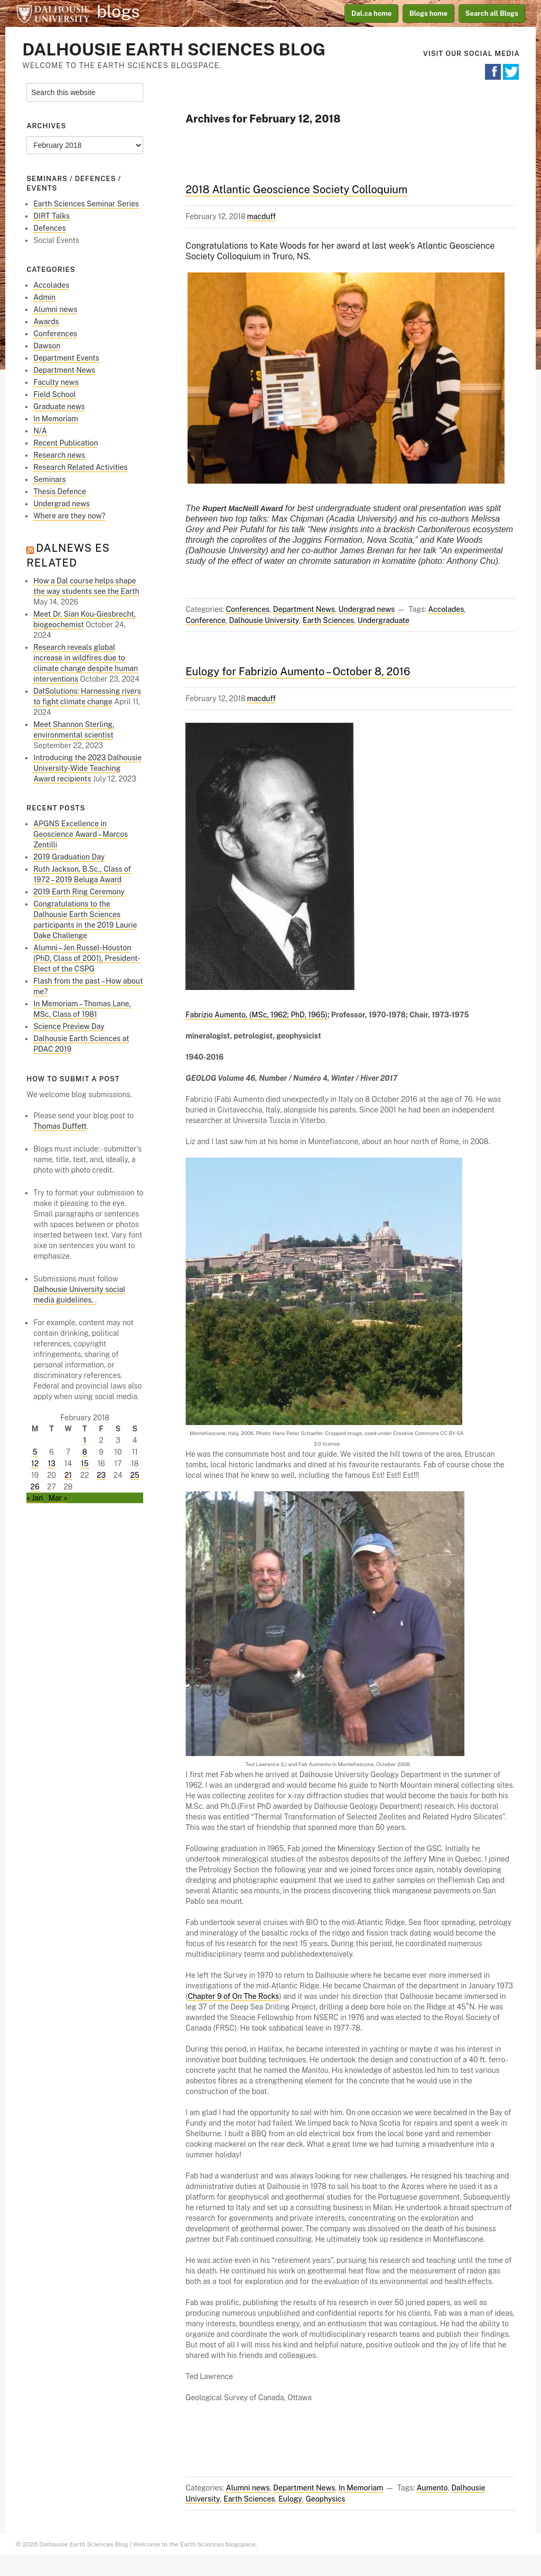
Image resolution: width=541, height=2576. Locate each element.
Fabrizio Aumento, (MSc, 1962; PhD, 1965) (256, 1015)
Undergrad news (367, 609)
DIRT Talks (51, 216)
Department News (304, 609)
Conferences (247, 609)
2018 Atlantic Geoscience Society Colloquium (296, 189)
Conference (205, 620)
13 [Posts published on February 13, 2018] (51, 1463)
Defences (49, 228)
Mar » (58, 1498)
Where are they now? (69, 516)
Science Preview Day (69, 1026)
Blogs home (428, 13)
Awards (46, 321)
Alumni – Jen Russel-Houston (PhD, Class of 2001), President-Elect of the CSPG (86, 958)
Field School (54, 394)
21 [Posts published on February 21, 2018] (68, 1475)
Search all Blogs (492, 13)
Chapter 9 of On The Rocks (233, 1996)
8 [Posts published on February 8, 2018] (84, 1452)
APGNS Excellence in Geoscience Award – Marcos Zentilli (80, 834)
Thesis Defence (59, 491)
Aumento (431, 2488)
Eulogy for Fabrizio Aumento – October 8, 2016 (297, 671)
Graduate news (59, 406)
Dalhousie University (53, 13)
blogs (118, 11)
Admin (44, 297)
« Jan (34, 1498)
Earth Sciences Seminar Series (86, 204)
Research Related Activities (80, 467)
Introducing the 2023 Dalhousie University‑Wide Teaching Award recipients (87, 768)
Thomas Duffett (60, 1126)
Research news (59, 455)
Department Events (66, 358)
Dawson (46, 346)
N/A (39, 431)
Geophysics (325, 2499)
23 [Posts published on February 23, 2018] (101, 1475)
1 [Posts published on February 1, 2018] (84, 1440)
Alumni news (247, 2488)
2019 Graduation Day (69, 857)
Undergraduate (383, 620)
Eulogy (290, 2499)
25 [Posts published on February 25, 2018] (134, 1475)
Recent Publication (65, 443)
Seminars (49, 479)
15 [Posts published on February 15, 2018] (85, 1463)
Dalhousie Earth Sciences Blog (173, 49)
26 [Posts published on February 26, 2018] (35, 1487)
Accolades (446, 609)
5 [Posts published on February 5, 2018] (35, 1452)
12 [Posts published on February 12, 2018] (35, 1463)
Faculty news (56, 382)
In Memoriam (361, 2488)
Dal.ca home (371, 13)
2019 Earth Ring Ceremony (79, 892)
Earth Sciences (328, 620)
